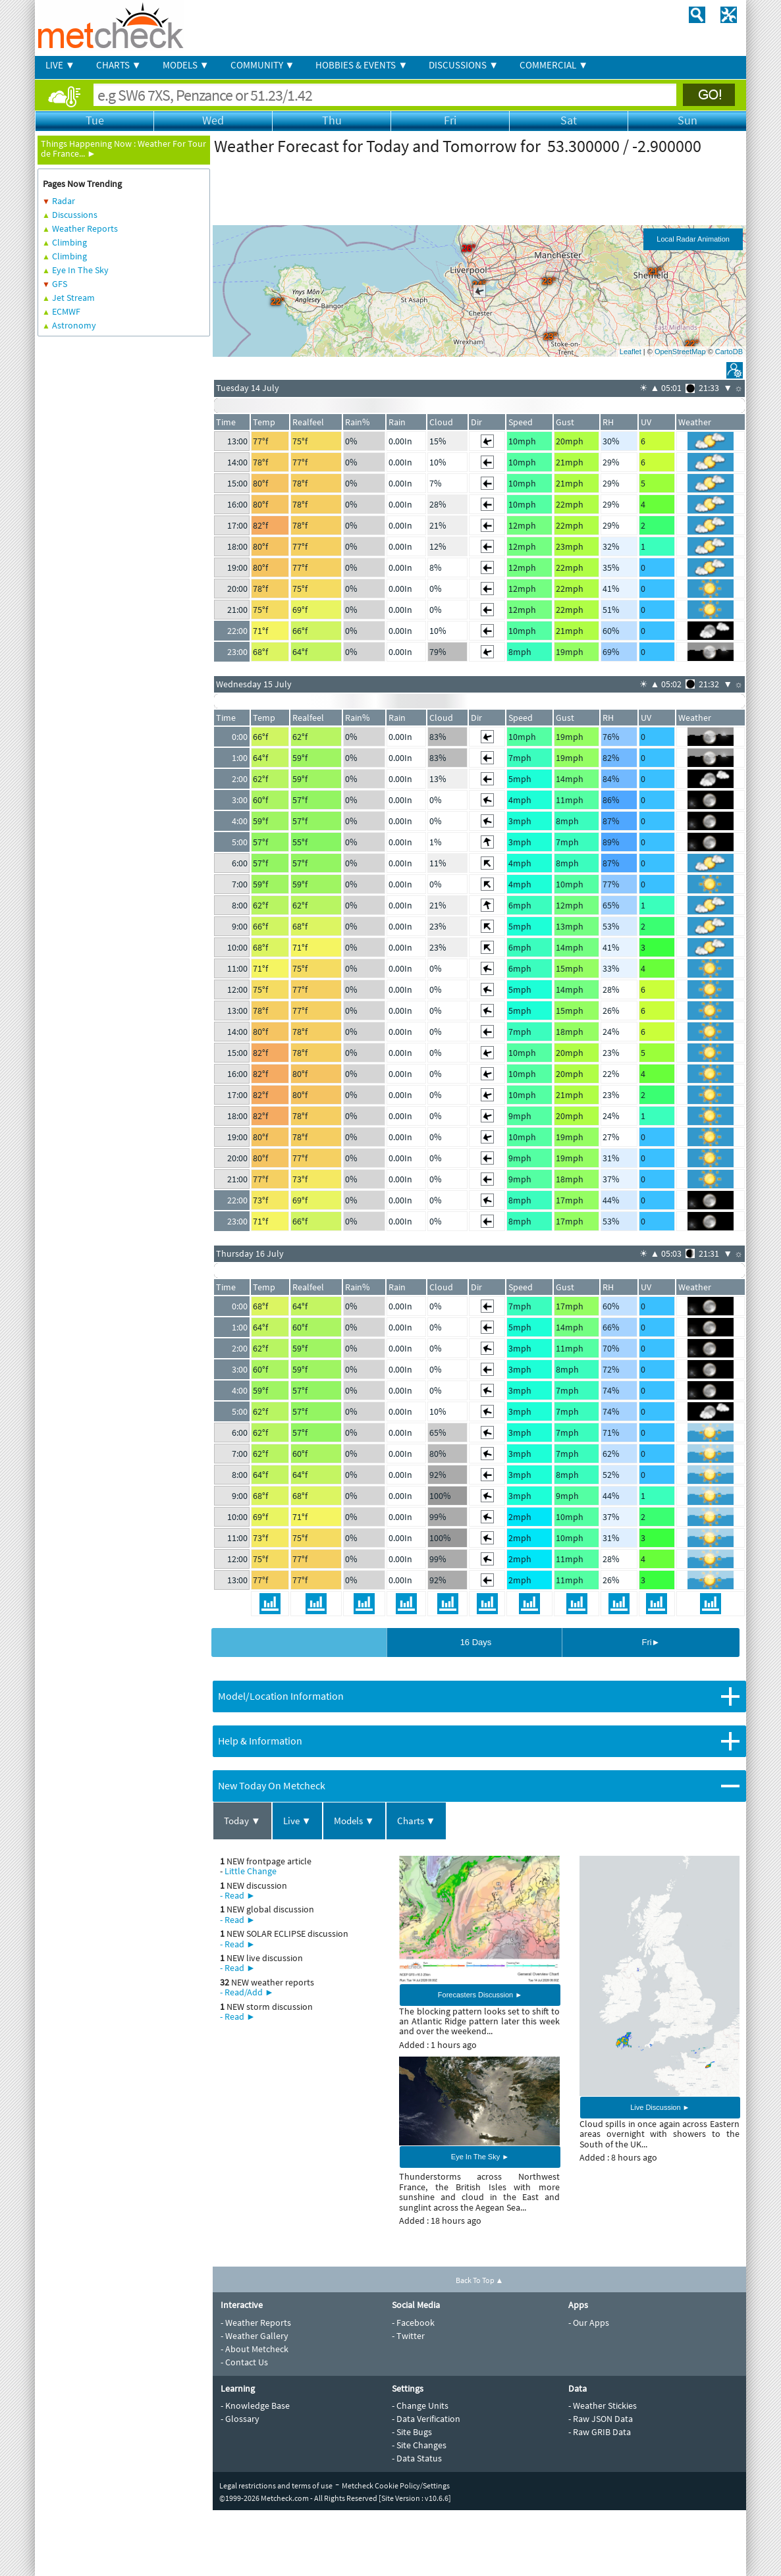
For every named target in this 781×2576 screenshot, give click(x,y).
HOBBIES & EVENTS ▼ (361, 65)
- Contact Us (244, 2362)
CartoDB (729, 351)
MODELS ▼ (186, 65)
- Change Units (420, 2405)
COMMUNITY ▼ (262, 65)
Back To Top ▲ (480, 2280)
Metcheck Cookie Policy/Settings (396, 2485)
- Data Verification (426, 2419)
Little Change (251, 1871)
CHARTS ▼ (119, 65)
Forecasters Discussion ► (480, 1995)
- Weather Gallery (254, 2336)
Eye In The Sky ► (480, 2157)
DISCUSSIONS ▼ (463, 65)
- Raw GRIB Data (599, 2432)
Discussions (74, 215)
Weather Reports (85, 228)
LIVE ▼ (60, 65)
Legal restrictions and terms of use (276, 2485)
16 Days (476, 1642)
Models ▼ (354, 1820)
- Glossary (240, 2419)
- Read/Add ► (247, 1992)
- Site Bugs (412, 2432)
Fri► (650, 1642)
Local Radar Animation (693, 239)
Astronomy (74, 325)
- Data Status (417, 2458)
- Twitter (408, 2336)
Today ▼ (242, 1820)
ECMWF (66, 311)
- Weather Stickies (602, 2405)
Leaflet (630, 351)
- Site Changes (419, 2445)
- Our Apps (588, 2322)
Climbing (69, 242)
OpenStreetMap (680, 351)
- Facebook (413, 2322)
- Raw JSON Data (600, 2419)
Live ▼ (297, 1820)
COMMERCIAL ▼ (554, 65)
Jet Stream (73, 297)
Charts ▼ (416, 1820)
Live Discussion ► (659, 2107)
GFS (59, 284)
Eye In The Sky (80, 270)
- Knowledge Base (255, 2405)
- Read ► (238, 1895)
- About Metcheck (254, 2349)
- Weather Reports (256, 2322)
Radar (63, 201)
